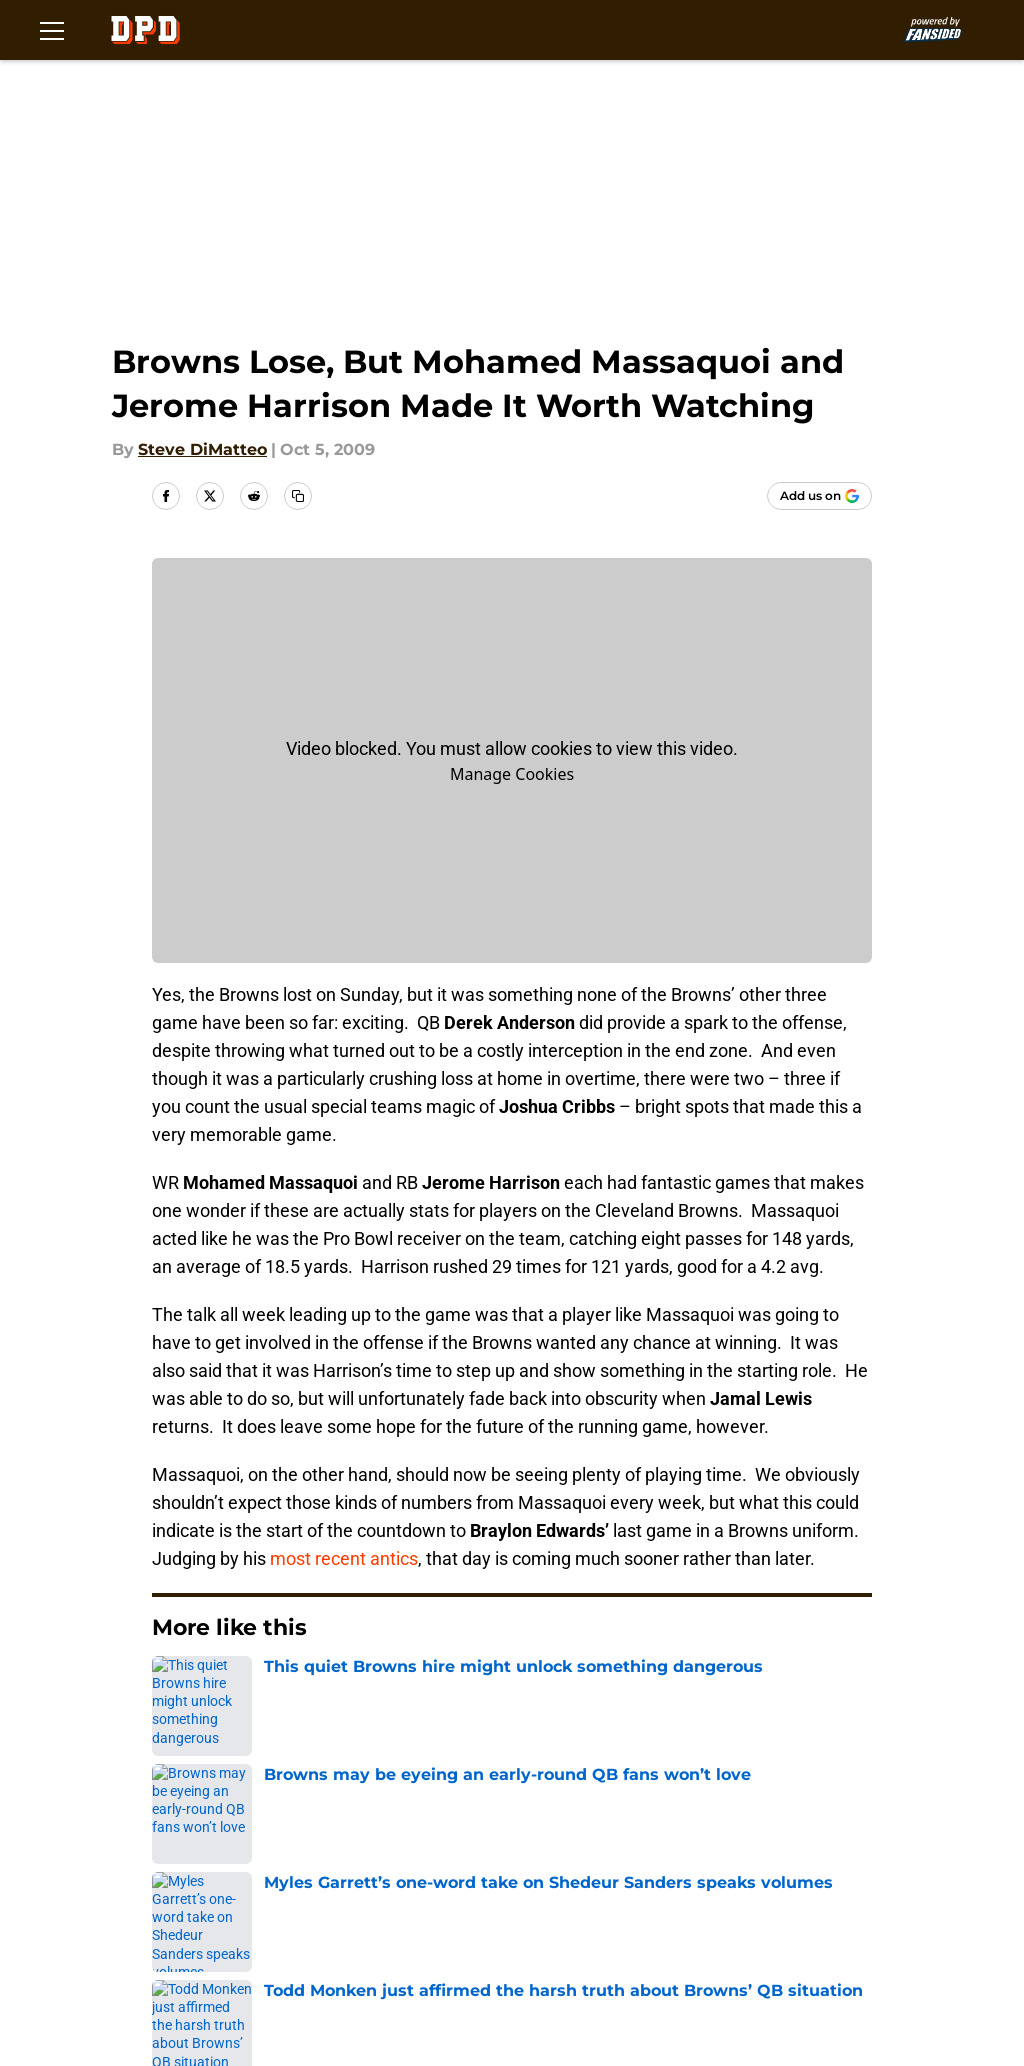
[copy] (298, 496)
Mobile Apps (233, 1865)
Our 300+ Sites (710, 1828)
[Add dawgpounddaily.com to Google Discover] (819, 496)
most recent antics (344, 1558)
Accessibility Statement (746, 1902)
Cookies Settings (389, 1939)
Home (174, 1688)
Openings (359, 1828)
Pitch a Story (538, 1865)
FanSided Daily (381, 1865)
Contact (519, 1828)
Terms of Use (237, 1902)
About (208, 1828)
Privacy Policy (706, 1865)
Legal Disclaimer (554, 1902)
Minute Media (127, 1992)
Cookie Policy (375, 1902)
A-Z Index (222, 1939)
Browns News (267, 1688)
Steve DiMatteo (202, 449)
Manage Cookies (512, 774)
